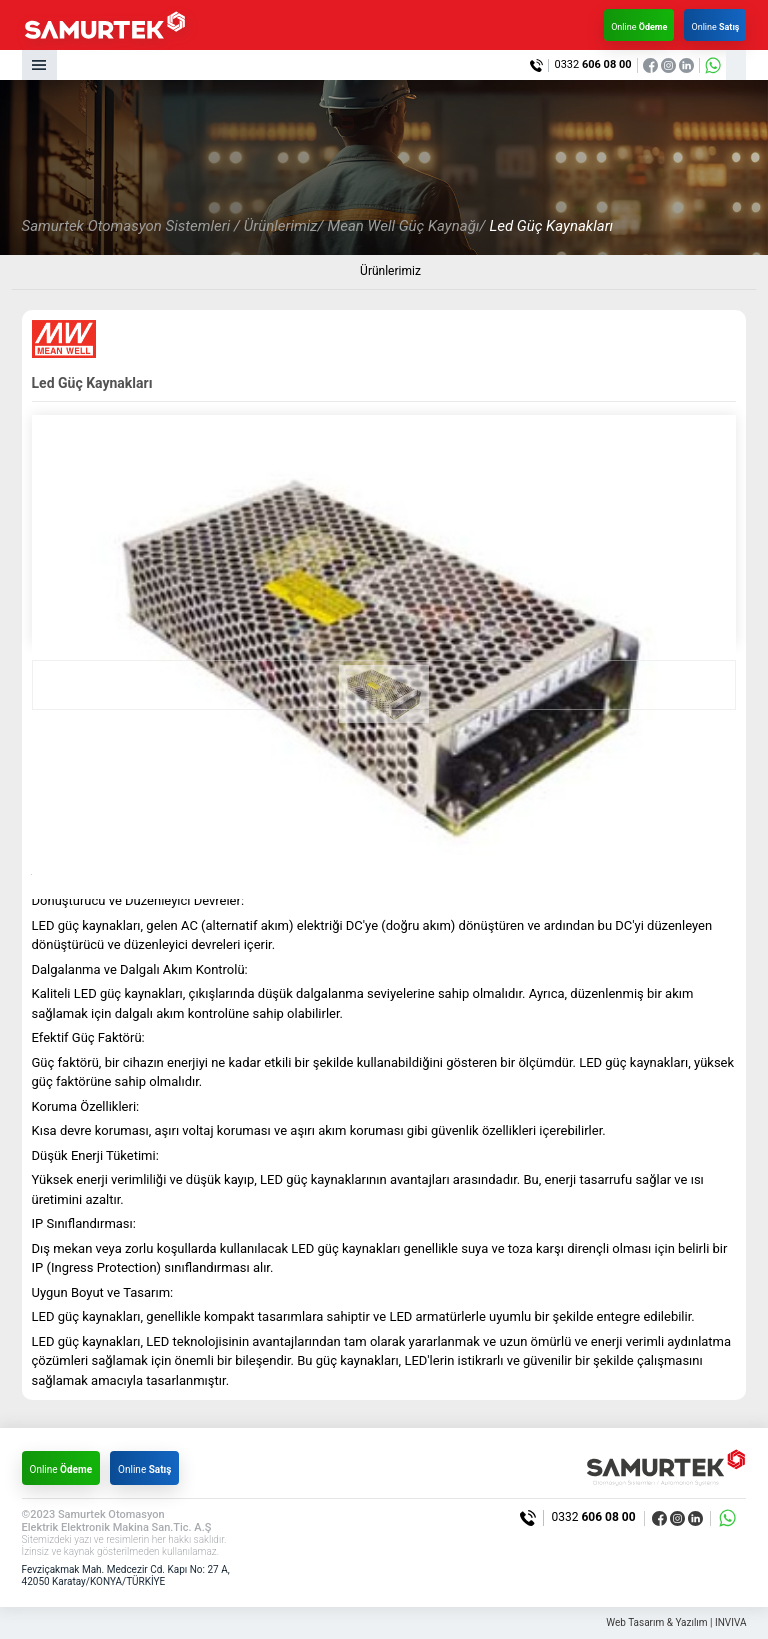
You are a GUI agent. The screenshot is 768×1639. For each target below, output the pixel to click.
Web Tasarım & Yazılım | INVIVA (676, 1622)
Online (639, 27)
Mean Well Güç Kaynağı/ (406, 226)
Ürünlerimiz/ (284, 226)
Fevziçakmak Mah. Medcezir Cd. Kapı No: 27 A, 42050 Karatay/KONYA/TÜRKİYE (126, 1575)
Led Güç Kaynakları (551, 226)
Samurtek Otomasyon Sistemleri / (131, 226)
